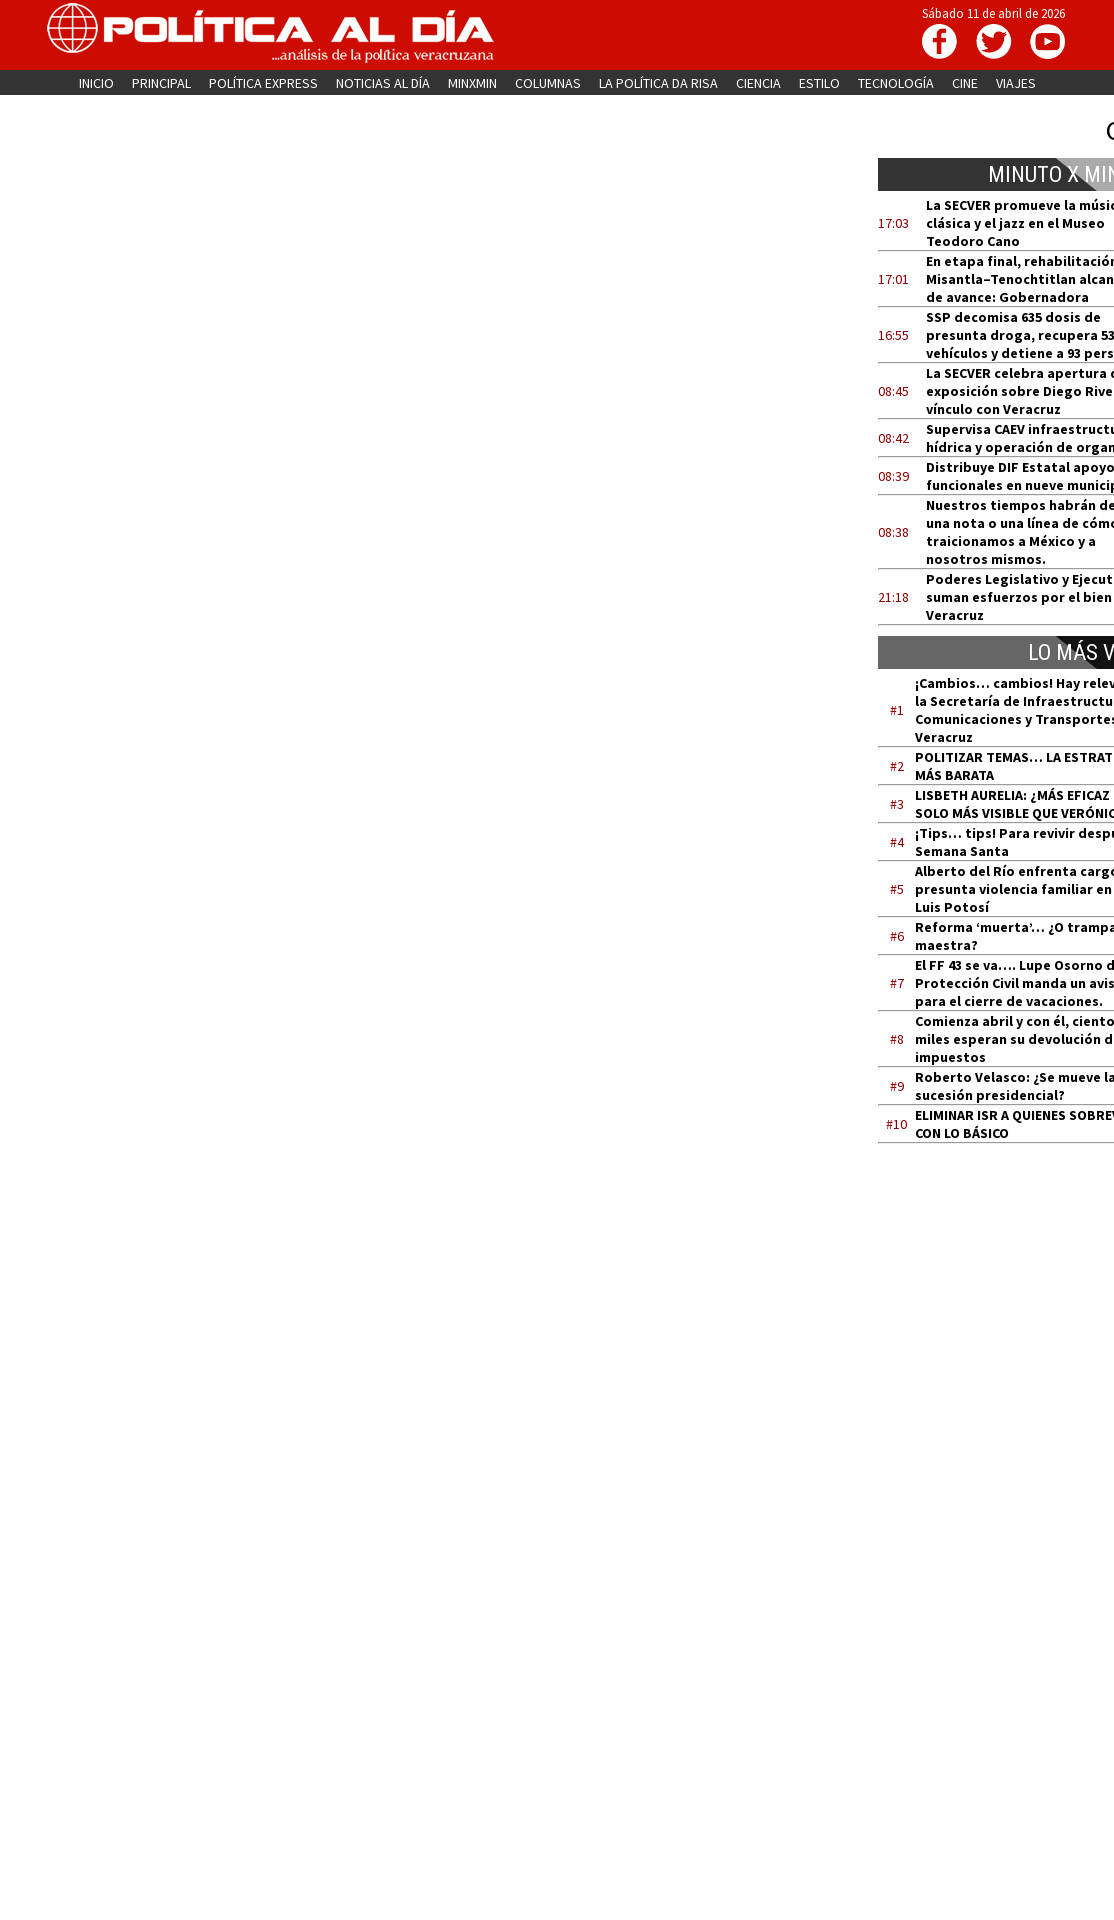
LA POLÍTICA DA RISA (658, 83)
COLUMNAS (548, 83)
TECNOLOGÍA (896, 83)
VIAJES (1016, 83)
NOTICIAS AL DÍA (383, 83)
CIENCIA (758, 83)
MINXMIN (472, 83)
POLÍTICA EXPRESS (263, 83)
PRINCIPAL (161, 83)
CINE (965, 83)
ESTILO (819, 83)
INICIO (96, 83)
